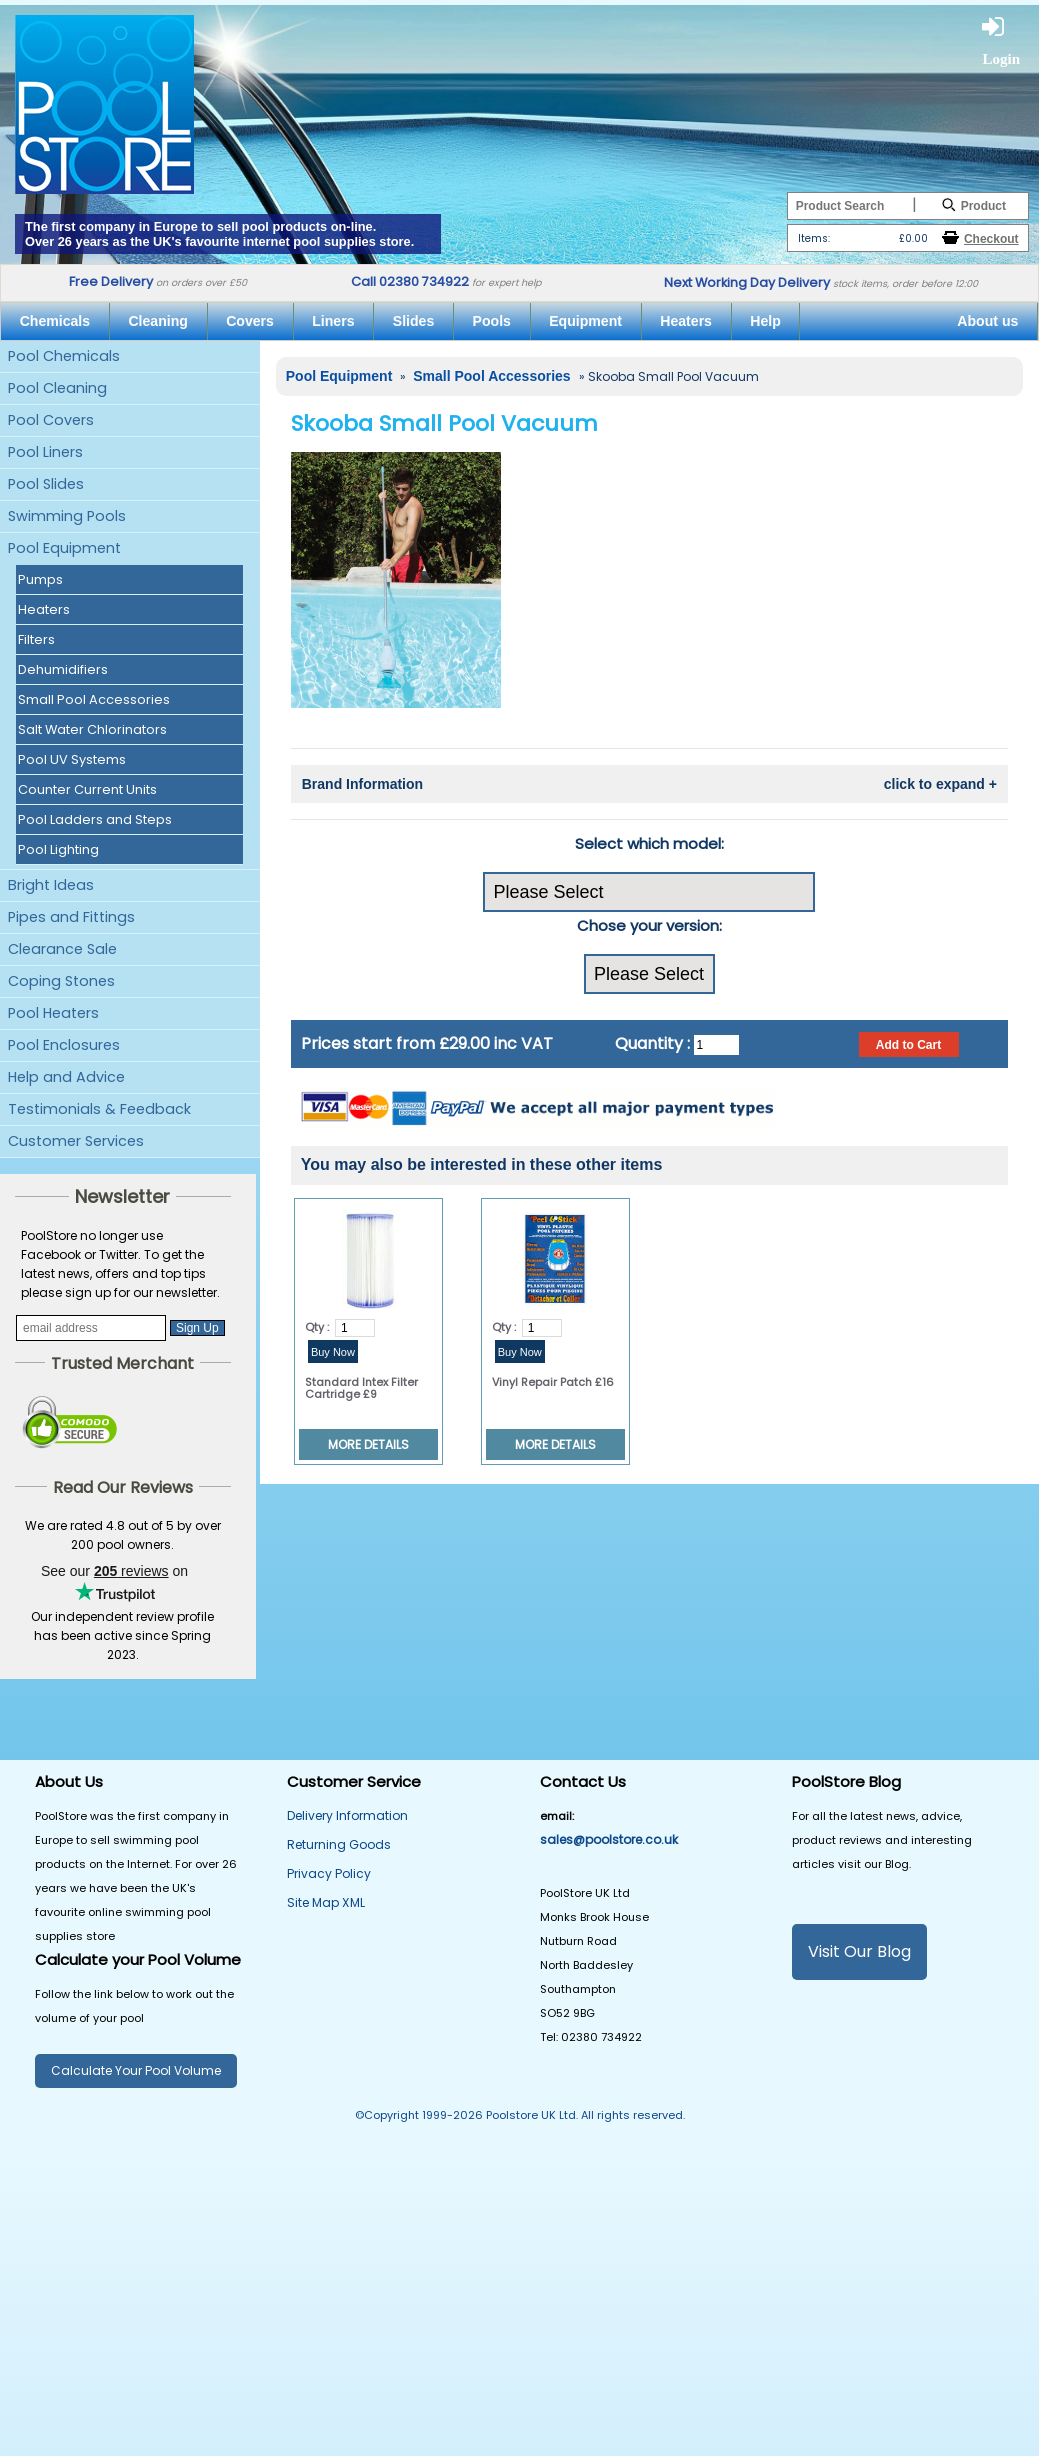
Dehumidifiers (63, 669)
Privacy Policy (329, 1873)
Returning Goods (339, 1844)
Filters (36, 639)
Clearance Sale (62, 949)
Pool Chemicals (64, 356)
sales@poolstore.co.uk (609, 1839)
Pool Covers (51, 420)
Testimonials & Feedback (99, 1109)
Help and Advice (66, 1077)
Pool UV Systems (72, 759)
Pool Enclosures (64, 1045)
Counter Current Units (87, 789)
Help (765, 321)
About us (987, 321)
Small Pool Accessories (94, 699)
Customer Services (76, 1141)
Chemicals (55, 321)
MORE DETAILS (368, 1444)
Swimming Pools (67, 516)
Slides (413, 321)
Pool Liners (45, 452)
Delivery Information (347, 1815)
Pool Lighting (58, 849)
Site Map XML (326, 1902)
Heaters (686, 321)
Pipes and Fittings (71, 917)
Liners (333, 321)
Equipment (585, 321)
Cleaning (157, 321)
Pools (492, 321)
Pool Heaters (53, 1013)
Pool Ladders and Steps (95, 819)
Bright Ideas (51, 885)
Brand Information (649, 784)
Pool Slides (46, 484)
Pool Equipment (64, 548)
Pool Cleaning (57, 388)
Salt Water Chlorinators (92, 729)
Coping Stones (61, 981)
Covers (250, 321)
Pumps (40, 579)
